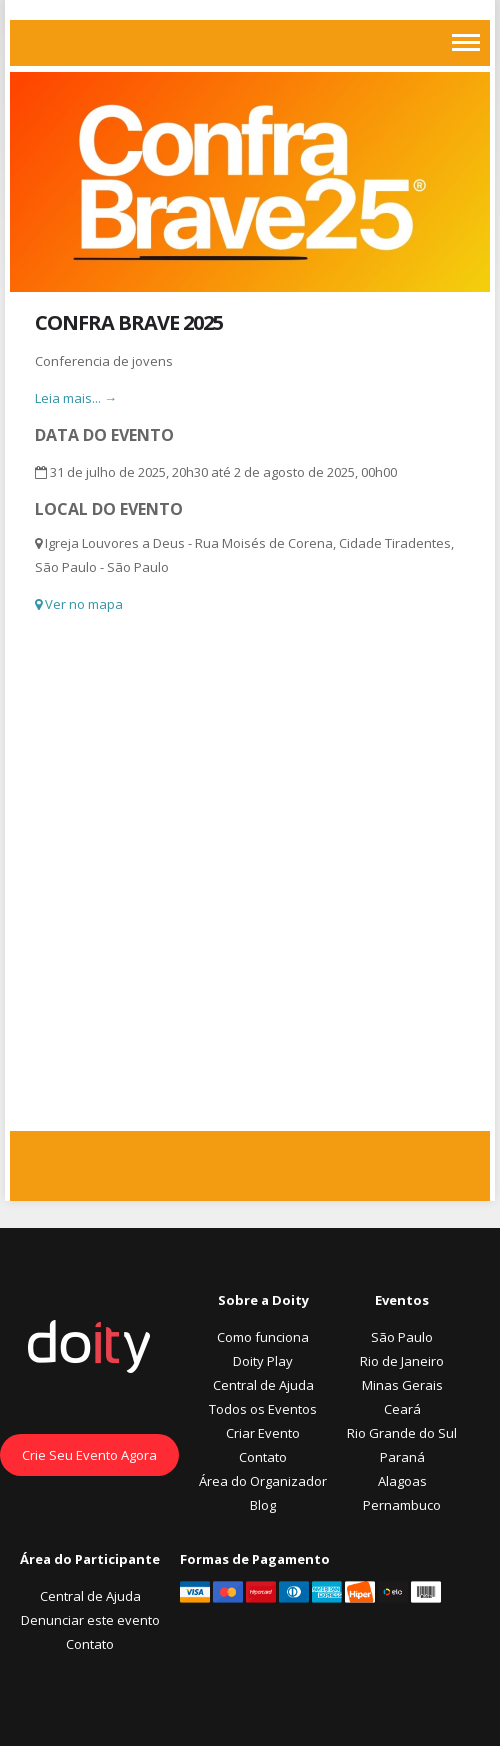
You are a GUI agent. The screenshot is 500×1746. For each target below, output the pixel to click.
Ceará (402, 1409)
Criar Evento (263, 1433)
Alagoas (402, 1481)
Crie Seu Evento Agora (89, 1455)
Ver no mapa (79, 604)
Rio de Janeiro (402, 1361)
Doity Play (263, 1361)
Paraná (402, 1457)
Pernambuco (402, 1505)
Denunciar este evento (90, 1620)
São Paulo (402, 1337)
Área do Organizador (263, 1481)
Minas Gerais (402, 1385)
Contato (263, 1457)
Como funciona (263, 1337)
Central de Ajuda (263, 1385)
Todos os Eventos (263, 1409)
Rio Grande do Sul (402, 1433)
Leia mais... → (76, 398)
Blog (263, 1505)
